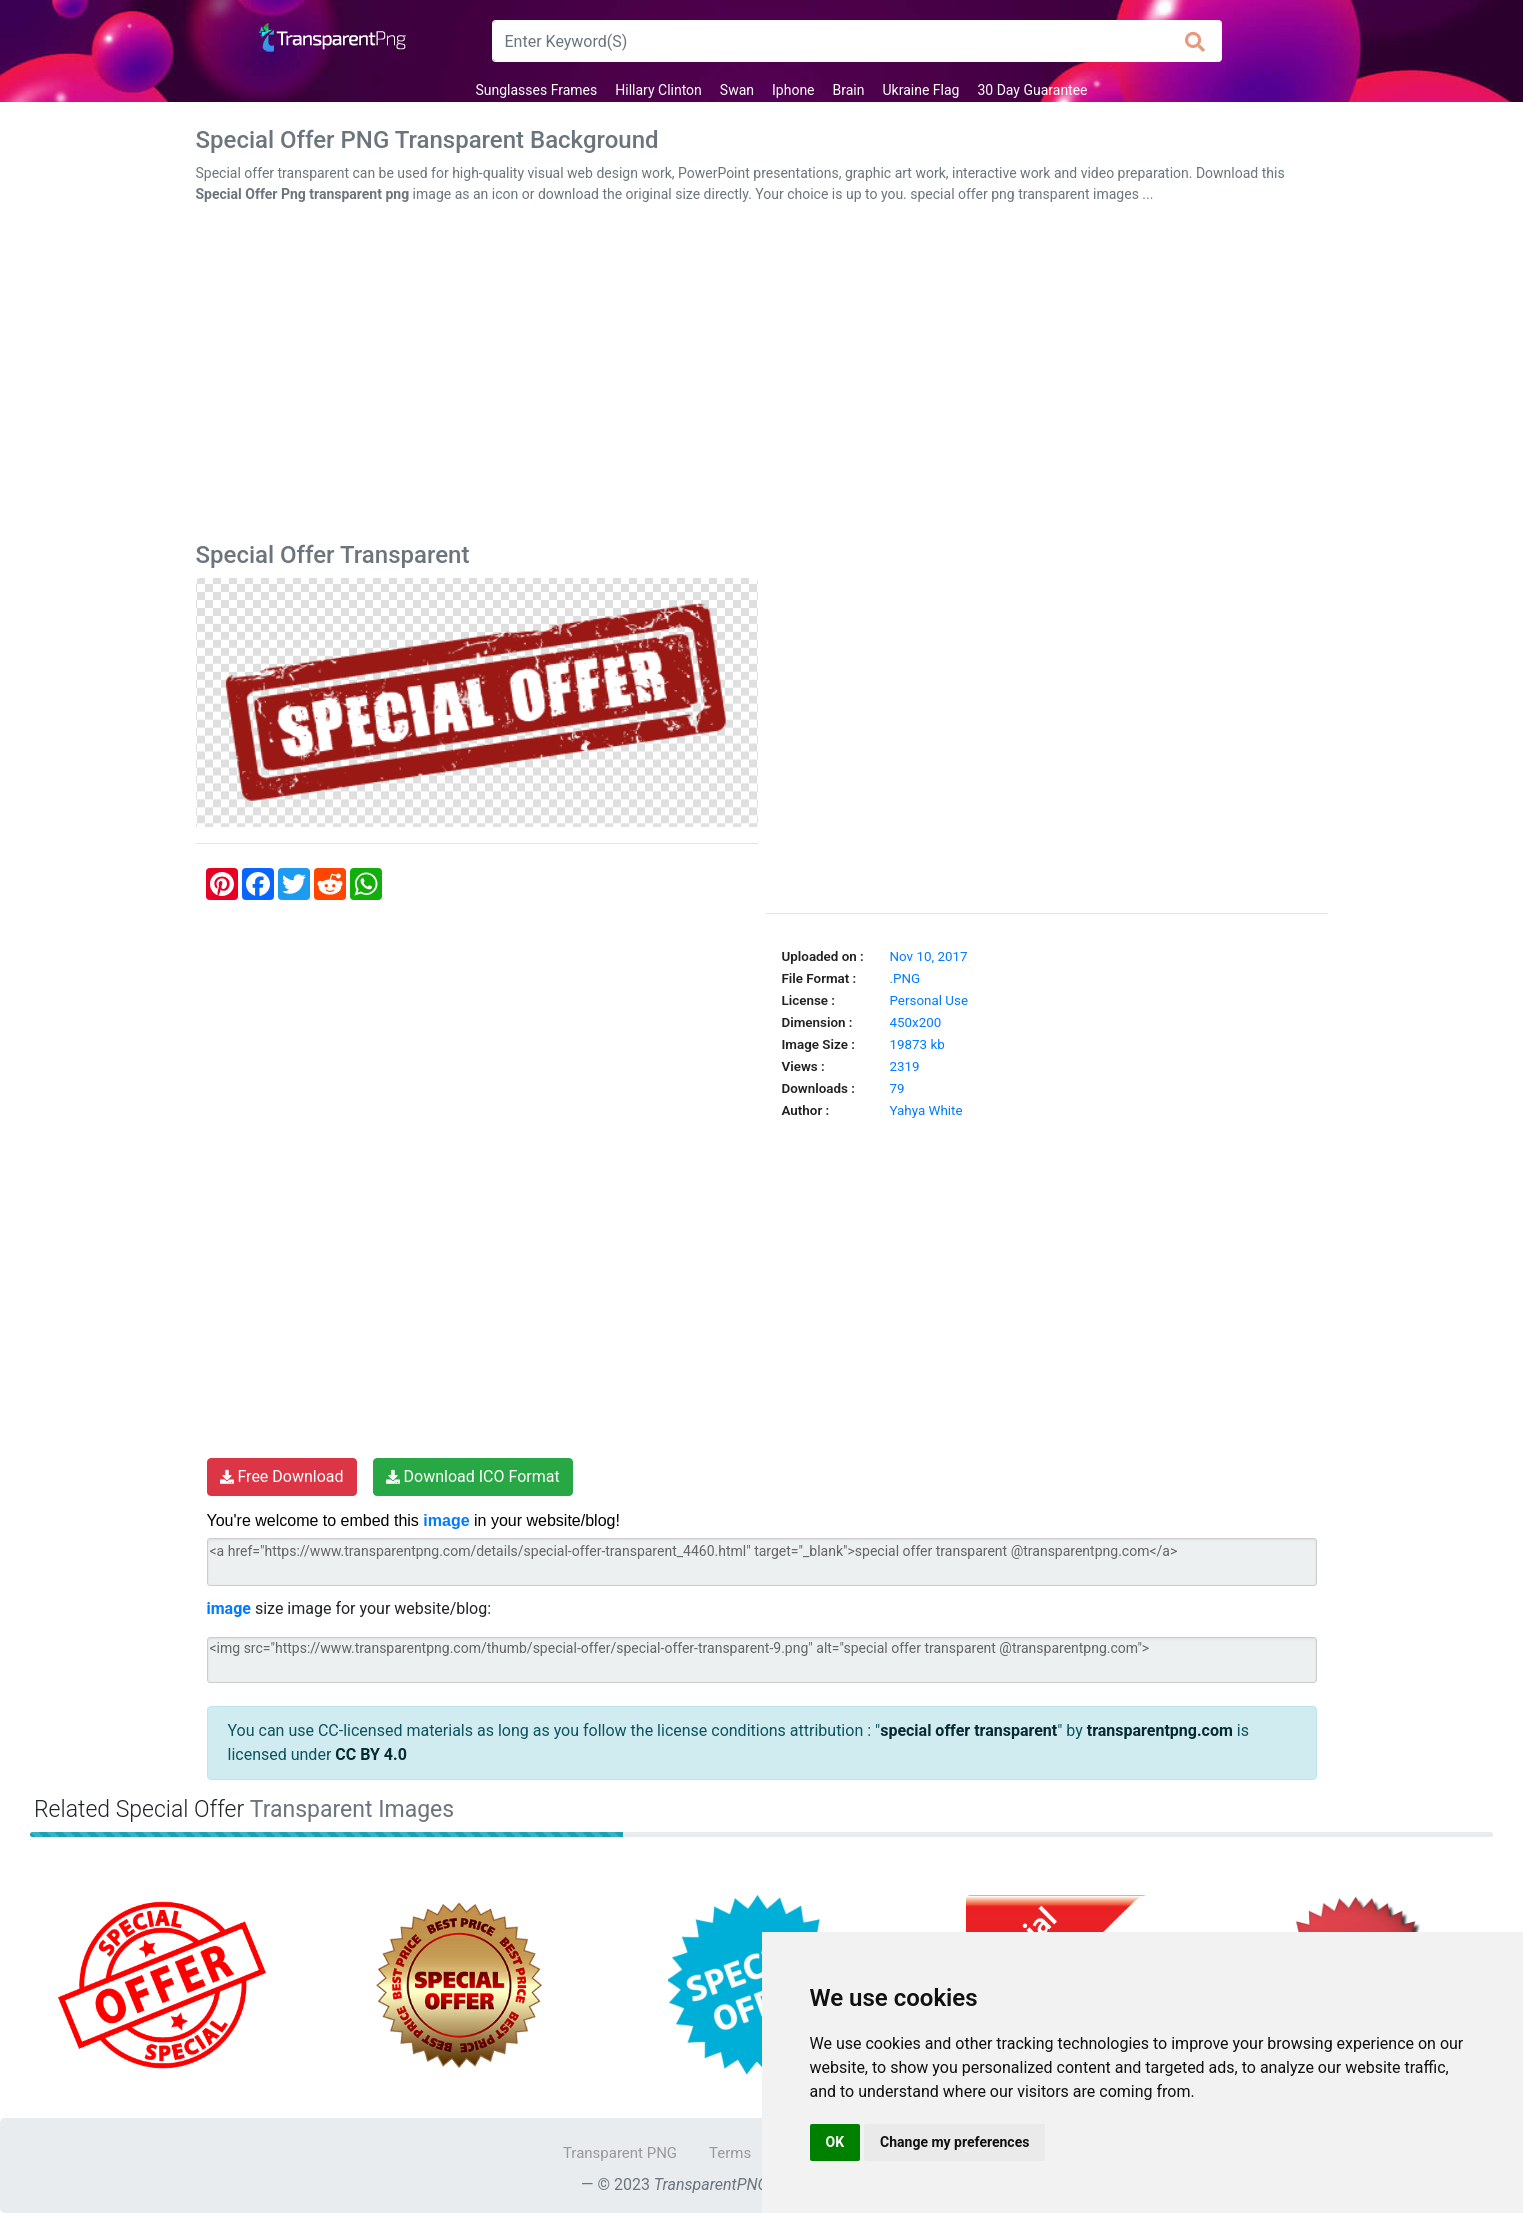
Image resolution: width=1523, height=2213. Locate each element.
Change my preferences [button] (954, 2142)
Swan (737, 90)
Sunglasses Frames (536, 90)
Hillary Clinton (658, 90)
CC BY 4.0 (371, 1754)
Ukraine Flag (921, 90)
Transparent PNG (620, 2153)
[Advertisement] (762, 377)
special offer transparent (968, 1730)
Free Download (282, 1476)
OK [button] (835, 2142)
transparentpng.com (1160, 1730)
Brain (849, 90)
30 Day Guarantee (1032, 90)
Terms (730, 2153)
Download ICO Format (473, 1476)
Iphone (793, 90)
